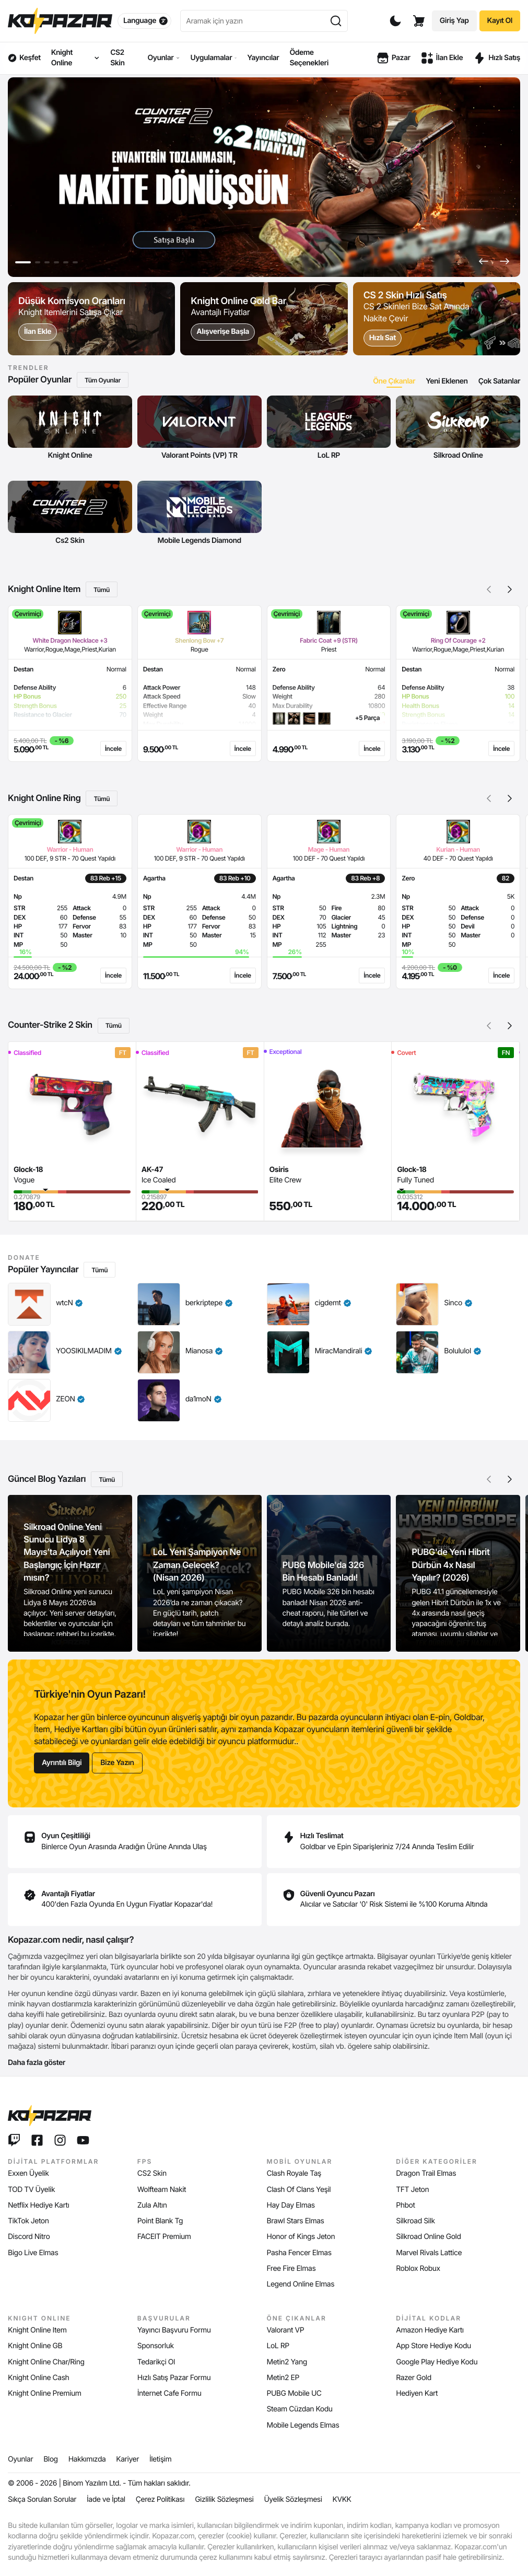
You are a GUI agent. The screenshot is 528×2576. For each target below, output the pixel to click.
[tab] (394, 381)
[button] (483, 261)
